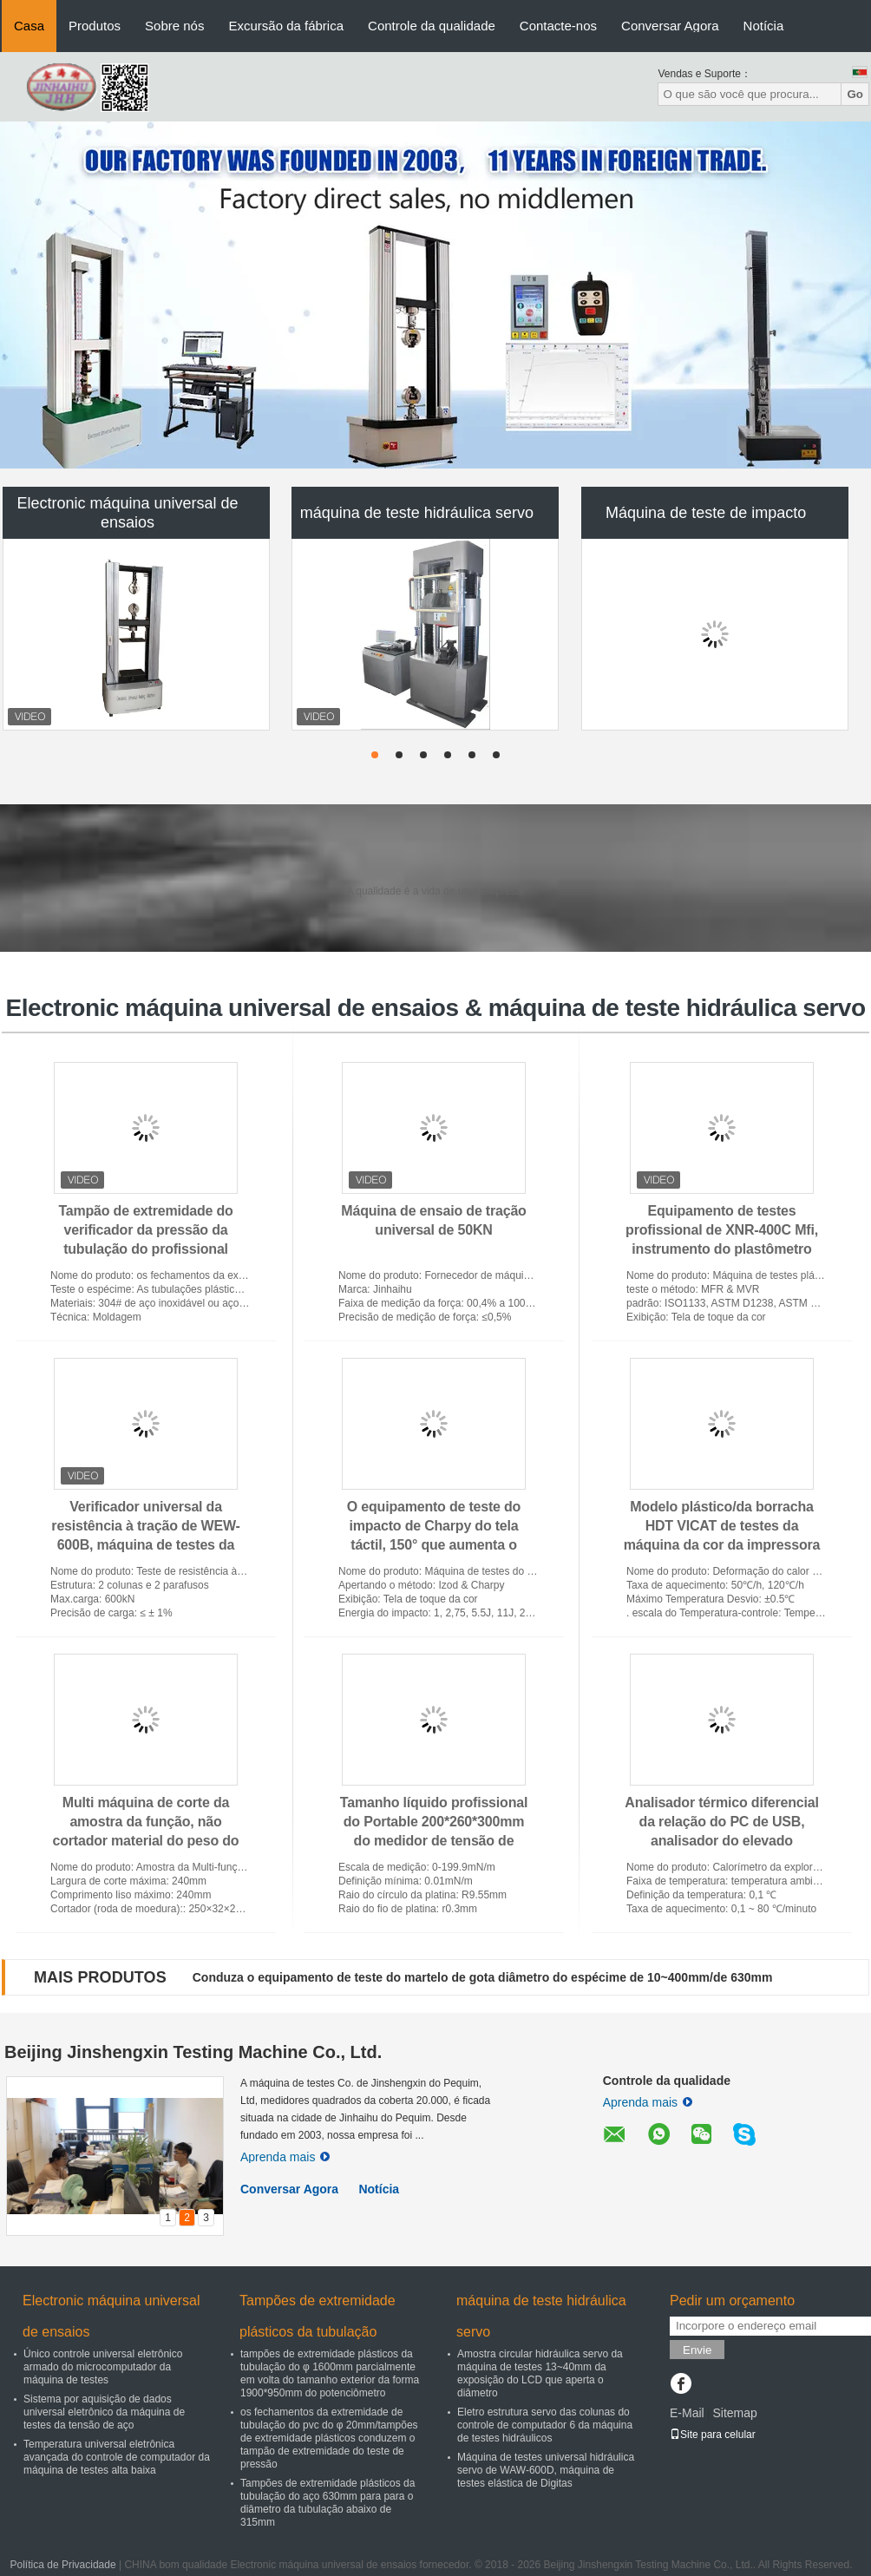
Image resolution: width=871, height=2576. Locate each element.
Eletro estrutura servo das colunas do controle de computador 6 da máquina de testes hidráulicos (544, 2425)
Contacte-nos (558, 25)
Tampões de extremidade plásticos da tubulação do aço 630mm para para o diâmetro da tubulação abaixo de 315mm (327, 2502)
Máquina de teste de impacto (706, 512)
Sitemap (734, 2413)
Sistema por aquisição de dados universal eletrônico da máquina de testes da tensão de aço (104, 2412)
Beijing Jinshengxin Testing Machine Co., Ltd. (193, 2051)
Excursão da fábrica (286, 25)
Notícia (763, 25)
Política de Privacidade (63, 2565)
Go (855, 94)
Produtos (95, 25)
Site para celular (713, 2435)
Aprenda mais (285, 2157)
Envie (697, 2349)
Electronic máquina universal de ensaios (127, 513)
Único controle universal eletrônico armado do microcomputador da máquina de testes (102, 2367)
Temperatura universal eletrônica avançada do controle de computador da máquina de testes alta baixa (116, 2457)
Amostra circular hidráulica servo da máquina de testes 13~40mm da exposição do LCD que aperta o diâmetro (540, 2373)
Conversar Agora (670, 25)
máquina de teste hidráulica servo (417, 512)
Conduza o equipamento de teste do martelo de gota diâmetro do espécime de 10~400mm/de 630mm (483, 1977)
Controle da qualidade (431, 25)
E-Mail (687, 2413)
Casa (29, 25)
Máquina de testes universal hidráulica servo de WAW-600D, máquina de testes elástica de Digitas (545, 2470)
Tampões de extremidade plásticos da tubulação (317, 2316)
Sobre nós (174, 25)
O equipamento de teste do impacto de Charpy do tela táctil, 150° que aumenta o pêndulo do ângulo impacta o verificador (434, 1544)
